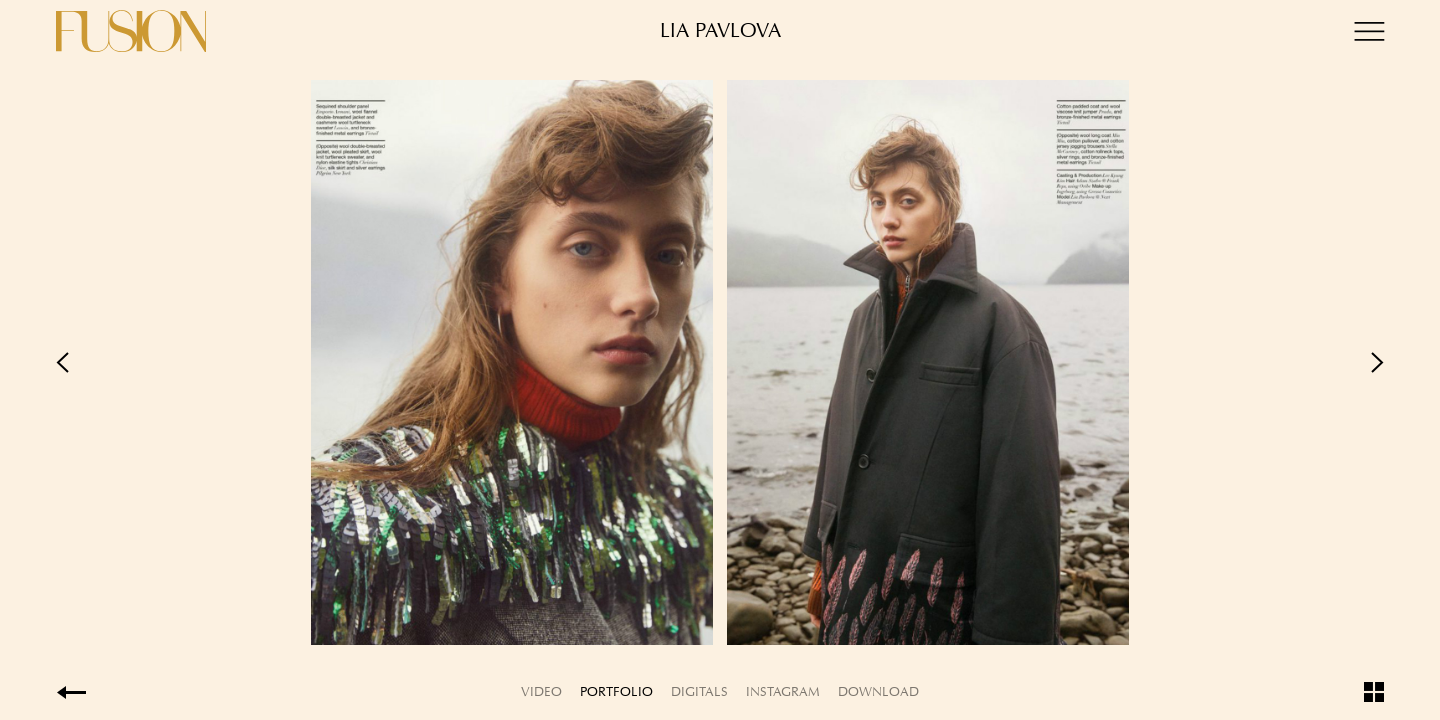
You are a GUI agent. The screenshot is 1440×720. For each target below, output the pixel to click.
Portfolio (616, 691)
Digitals (699, 691)
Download (878, 691)
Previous (388, 362)
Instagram (783, 691)
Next (1052, 362)
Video (541, 691)
